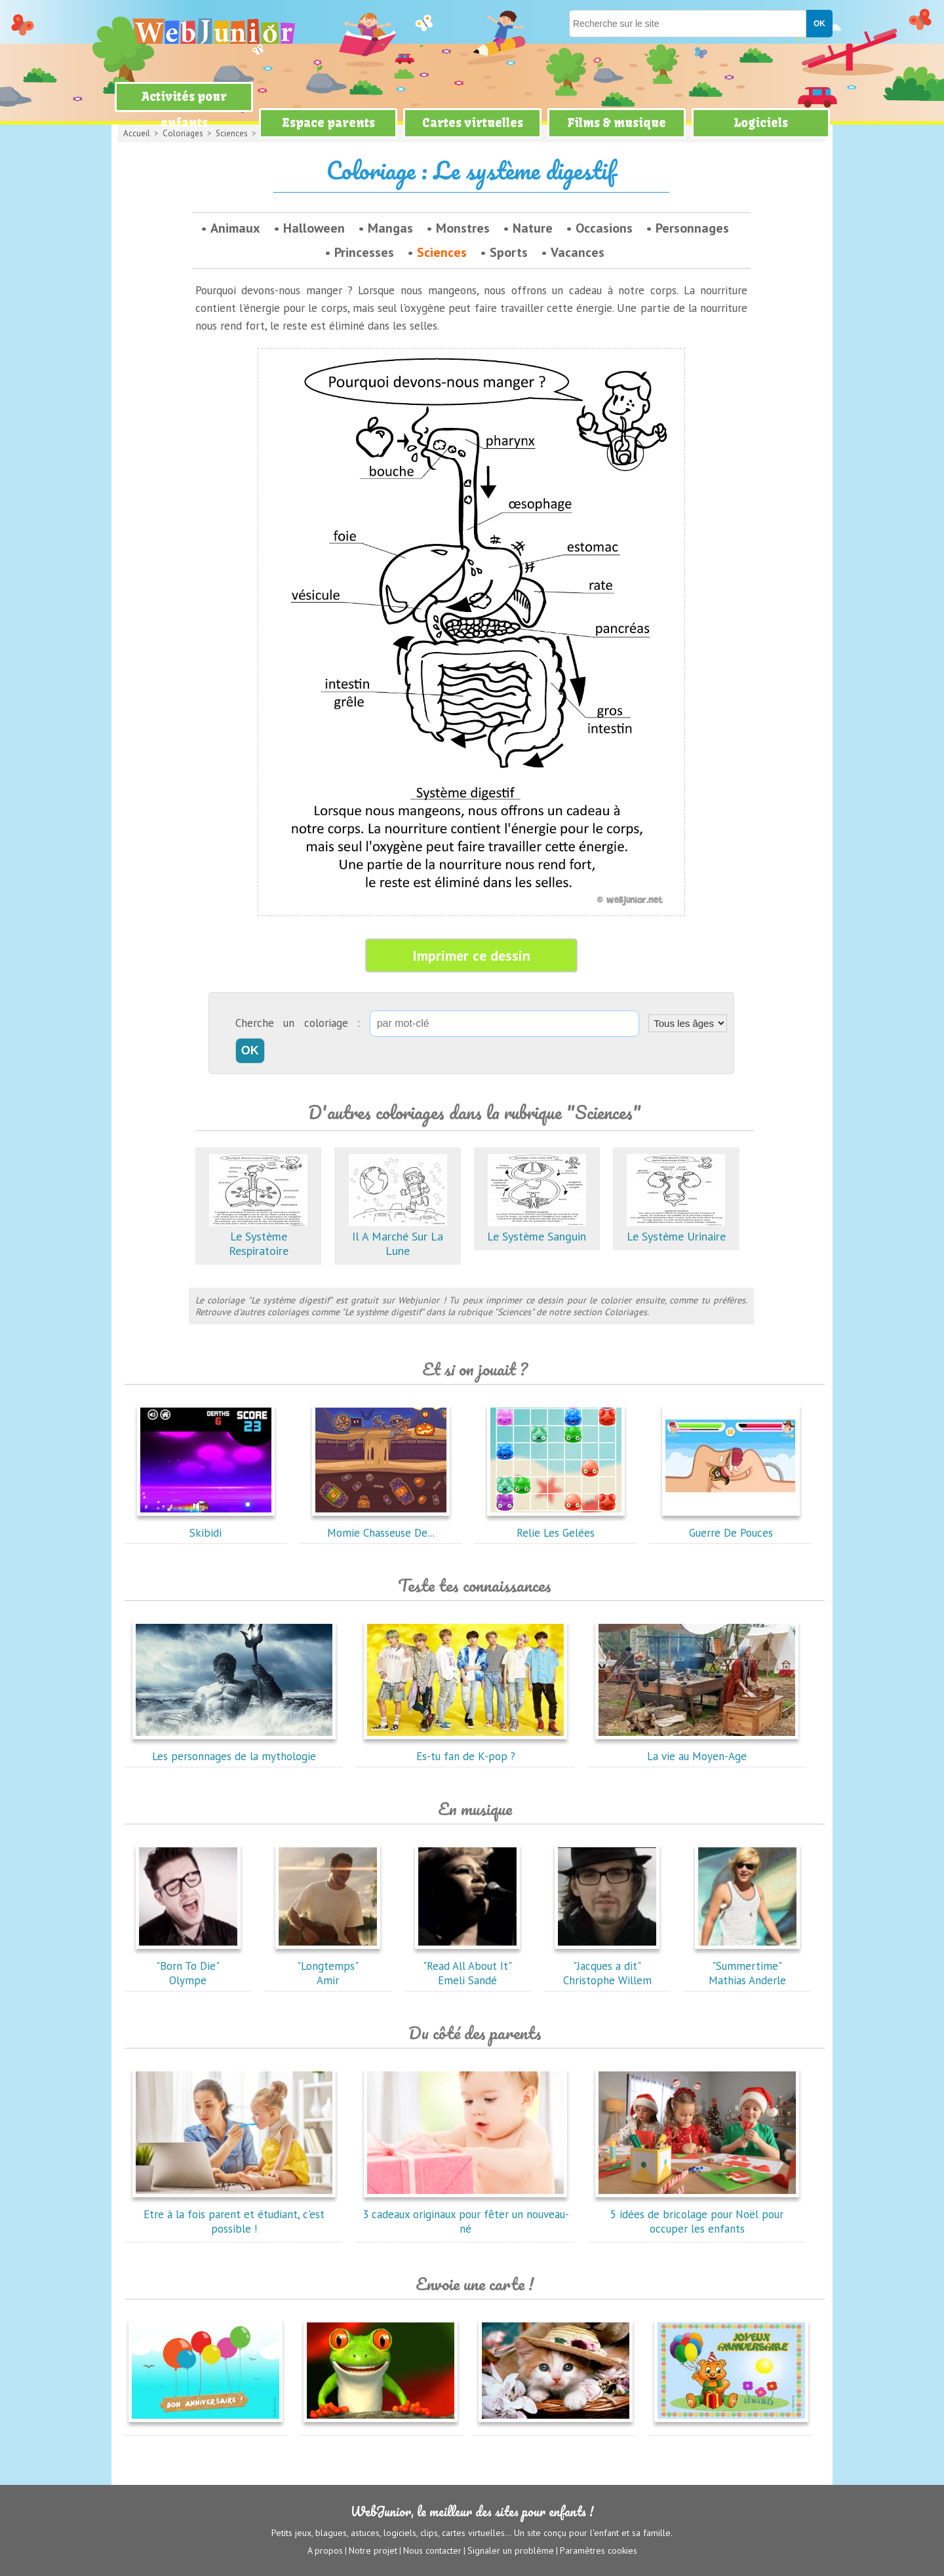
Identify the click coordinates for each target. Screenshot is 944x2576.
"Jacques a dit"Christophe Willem (607, 1966)
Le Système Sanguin (536, 1229)
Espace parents (328, 122)
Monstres (463, 228)
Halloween (314, 228)
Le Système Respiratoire (258, 1236)
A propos (325, 2550)
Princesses (364, 252)
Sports (509, 252)
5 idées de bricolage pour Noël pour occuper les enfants (696, 2214)
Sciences (442, 252)
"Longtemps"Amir (327, 1966)
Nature (533, 228)
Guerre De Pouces (731, 1525)
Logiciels (761, 122)
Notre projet (373, 2550)
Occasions (604, 228)
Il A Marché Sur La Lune (398, 1236)
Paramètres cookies (598, 2550)
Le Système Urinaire (676, 1229)
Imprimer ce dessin (471, 955)
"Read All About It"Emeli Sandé (467, 1966)
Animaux (235, 228)
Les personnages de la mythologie (234, 1749)
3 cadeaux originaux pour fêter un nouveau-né (466, 2214)
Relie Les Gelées (556, 1525)
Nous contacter (432, 2550)
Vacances (577, 252)
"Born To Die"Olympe (188, 1966)
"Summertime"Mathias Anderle (747, 1966)
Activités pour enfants (184, 109)
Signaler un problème (510, 2550)
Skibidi (206, 1525)
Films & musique (616, 122)
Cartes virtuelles (472, 122)
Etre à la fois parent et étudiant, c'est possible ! (234, 2214)
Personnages (692, 228)
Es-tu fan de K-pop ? (465, 1749)
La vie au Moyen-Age (696, 1749)
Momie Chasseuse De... (381, 1525)
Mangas (390, 228)
